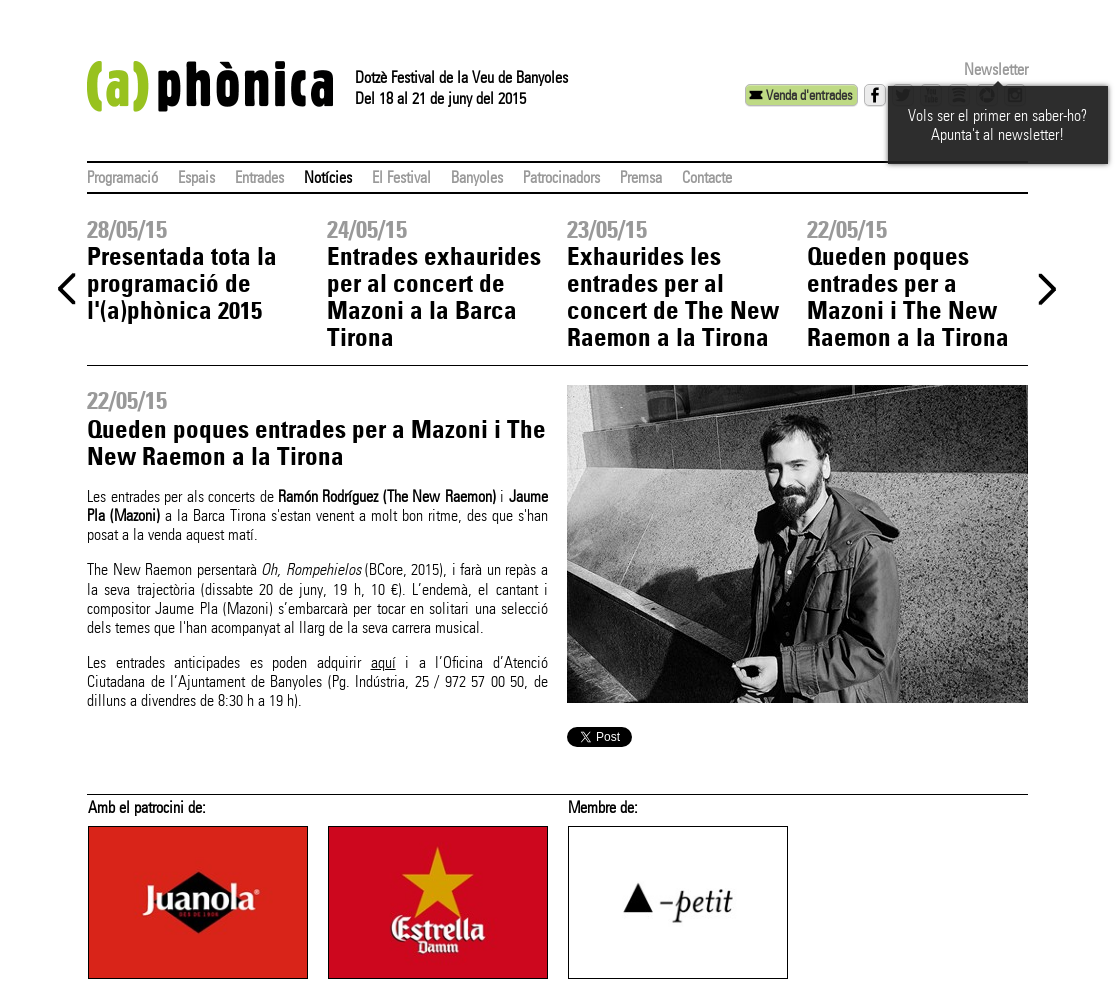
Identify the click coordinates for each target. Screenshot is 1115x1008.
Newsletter (996, 69)
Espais (196, 177)
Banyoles (477, 177)
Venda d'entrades (809, 95)
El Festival (401, 177)
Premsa (641, 177)
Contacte (707, 177)
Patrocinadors (561, 177)
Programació (122, 177)
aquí (383, 662)
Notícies (328, 177)
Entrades (259, 177)
